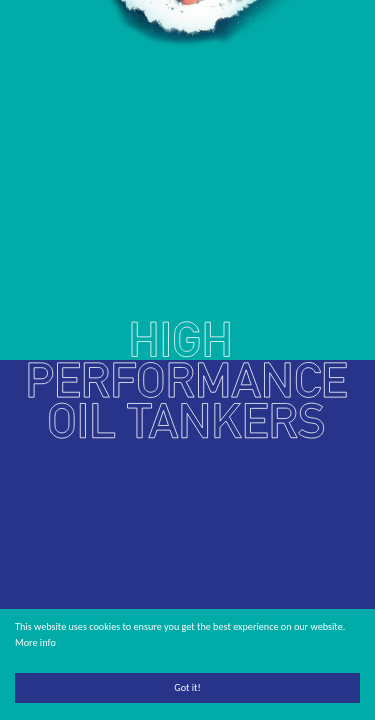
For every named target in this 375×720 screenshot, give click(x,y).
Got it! (187, 687)
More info (35, 642)
